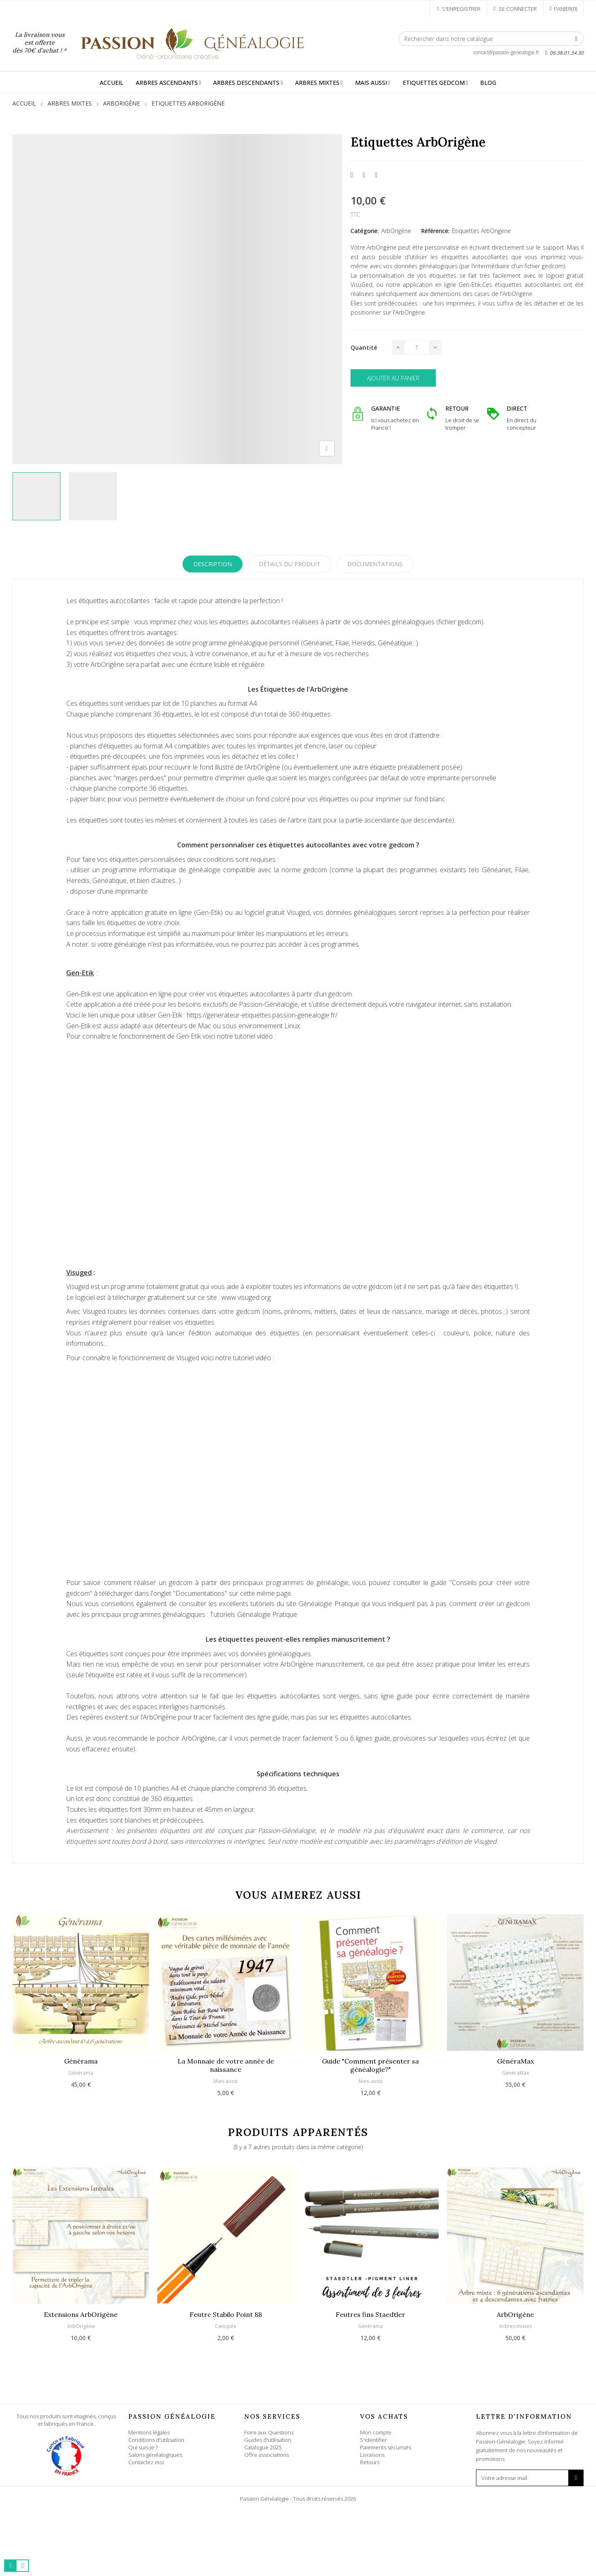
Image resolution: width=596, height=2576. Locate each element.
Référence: (435, 231)
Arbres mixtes (515, 2326)
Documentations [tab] (375, 564)
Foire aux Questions (268, 2432)
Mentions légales (149, 2432)
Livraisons (372, 2454)
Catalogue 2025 (262, 2447)
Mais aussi (226, 2081)
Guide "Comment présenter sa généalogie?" (370, 2065)
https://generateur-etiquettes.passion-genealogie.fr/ (262, 1015)
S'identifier (373, 2440)
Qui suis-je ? (143, 2447)
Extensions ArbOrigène (81, 2314)
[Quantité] (416, 347)
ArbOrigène (396, 231)
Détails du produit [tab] (289, 564)
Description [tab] (212, 564)
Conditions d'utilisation (156, 2440)
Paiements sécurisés (385, 2447)
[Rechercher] (491, 38)
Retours (370, 2462)
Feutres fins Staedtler (370, 2314)
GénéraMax (515, 2061)
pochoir (168, 1738)
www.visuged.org (246, 1297)
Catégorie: (365, 231)
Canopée (225, 2326)
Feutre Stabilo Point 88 (226, 2314)
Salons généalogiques (155, 2454)
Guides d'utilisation (267, 2440)
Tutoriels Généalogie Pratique (253, 1614)
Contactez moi (146, 2462)
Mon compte (376, 2432)
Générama (81, 2061)
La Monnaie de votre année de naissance (226, 2065)
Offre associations (266, 2454)
